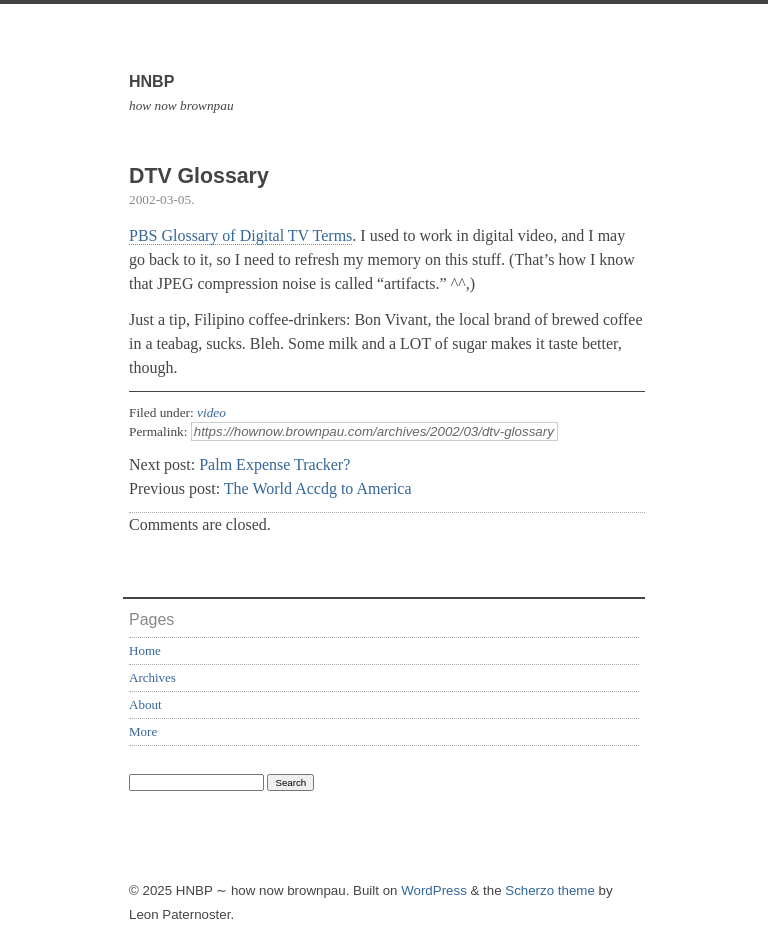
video (211, 412)
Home (145, 650)
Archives (152, 677)
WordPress (434, 890)
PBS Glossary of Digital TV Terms (240, 235)
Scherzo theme (550, 890)
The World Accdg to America (318, 488)
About (145, 704)
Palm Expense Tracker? (274, 464)
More (143, 731)
